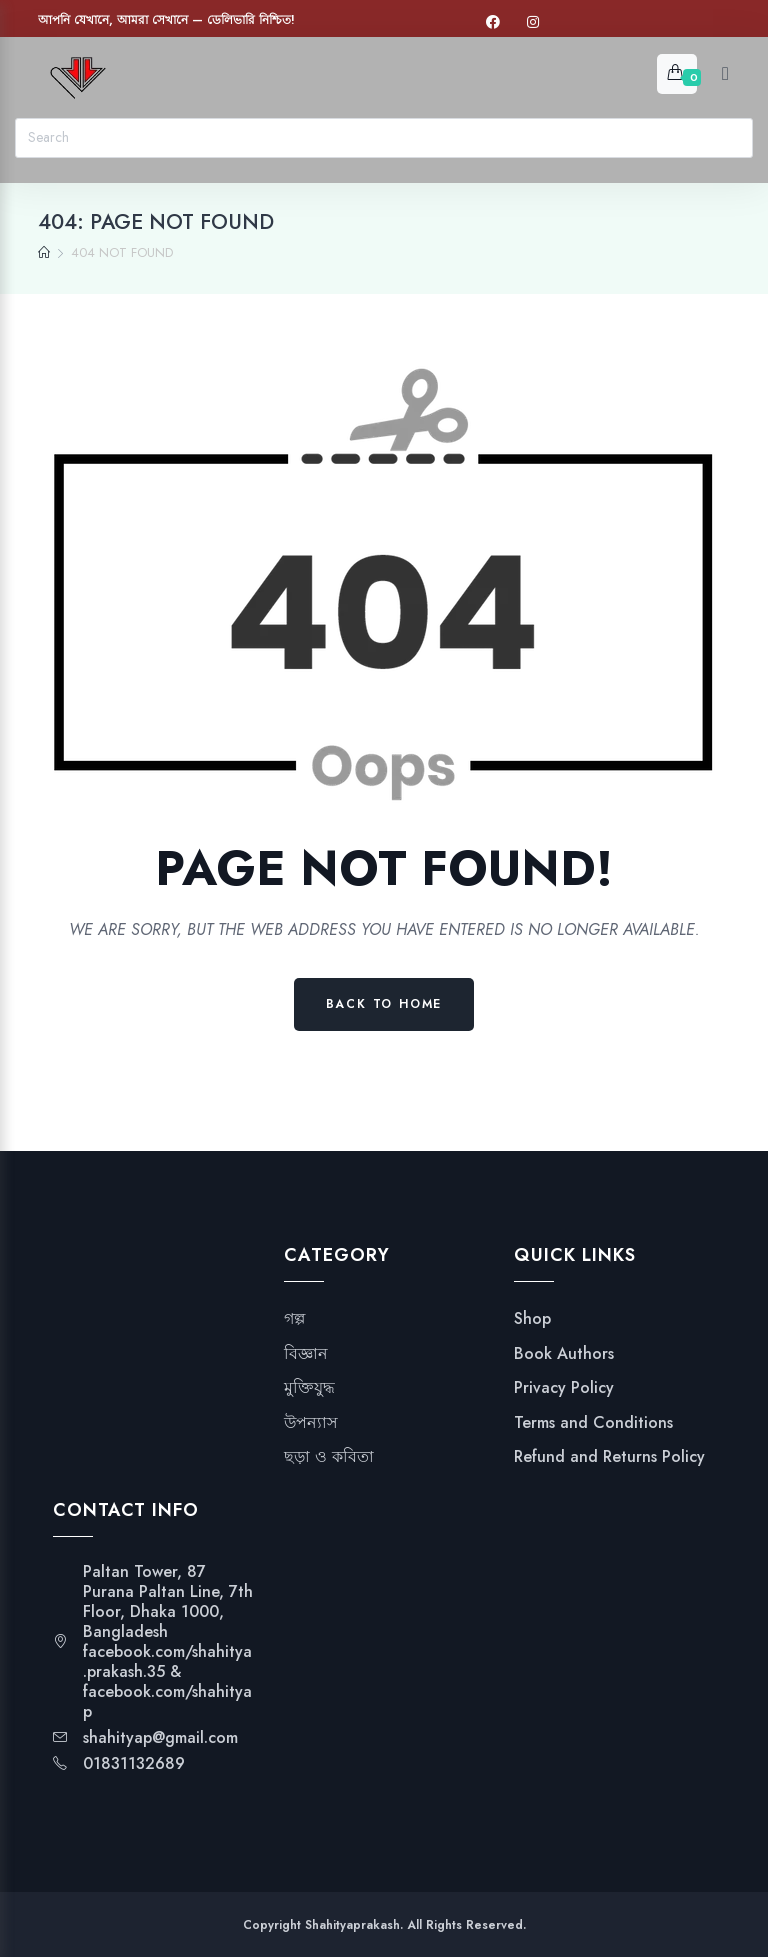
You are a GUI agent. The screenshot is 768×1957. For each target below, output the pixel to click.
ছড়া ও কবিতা (329, 1457)
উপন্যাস (311, 1423)
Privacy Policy (564, 1388)
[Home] (44, 253)
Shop (532, 1319)
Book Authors (564, 1354)
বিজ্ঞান (306, 1354)
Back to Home (384, 1004)
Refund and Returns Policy (609, 1457)
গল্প (294, 1319)
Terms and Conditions (593, 1423)
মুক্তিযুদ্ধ (309, 1388)
